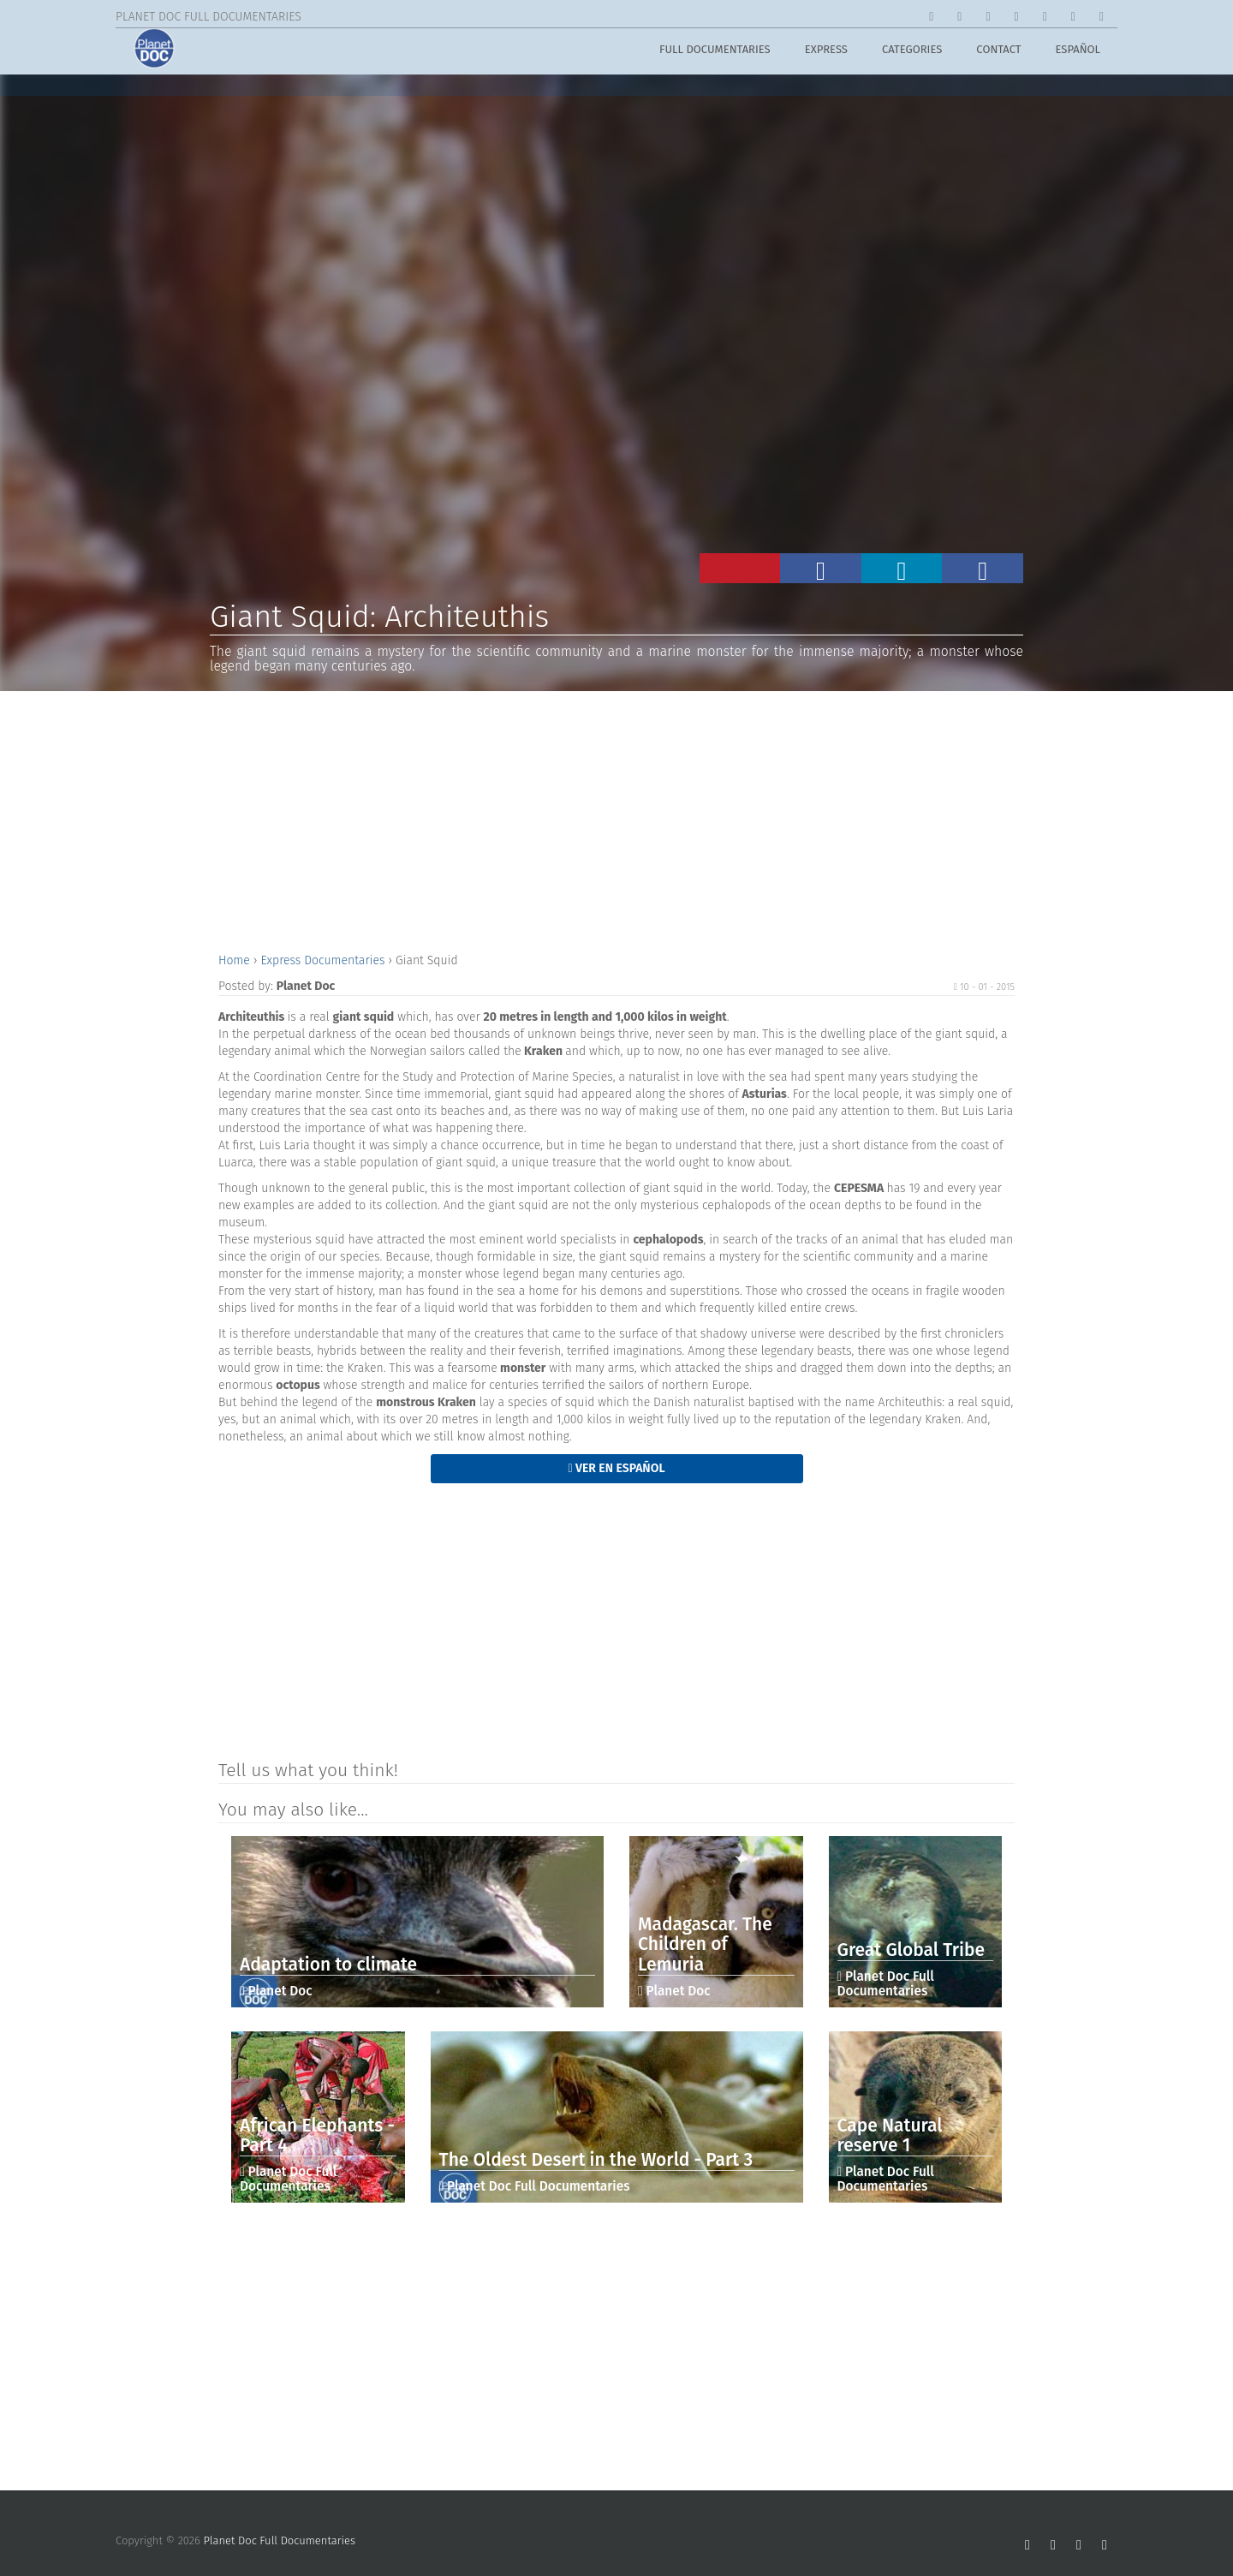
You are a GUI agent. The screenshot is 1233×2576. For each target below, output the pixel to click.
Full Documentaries (715, 52)
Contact (998, 52)
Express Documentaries (324, 960)
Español (1078, 52)
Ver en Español (616, 1468)
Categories (912, 52)
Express (826, 52)
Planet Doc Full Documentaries (280, 2540)
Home (235, 960)
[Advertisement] (616, 819)
